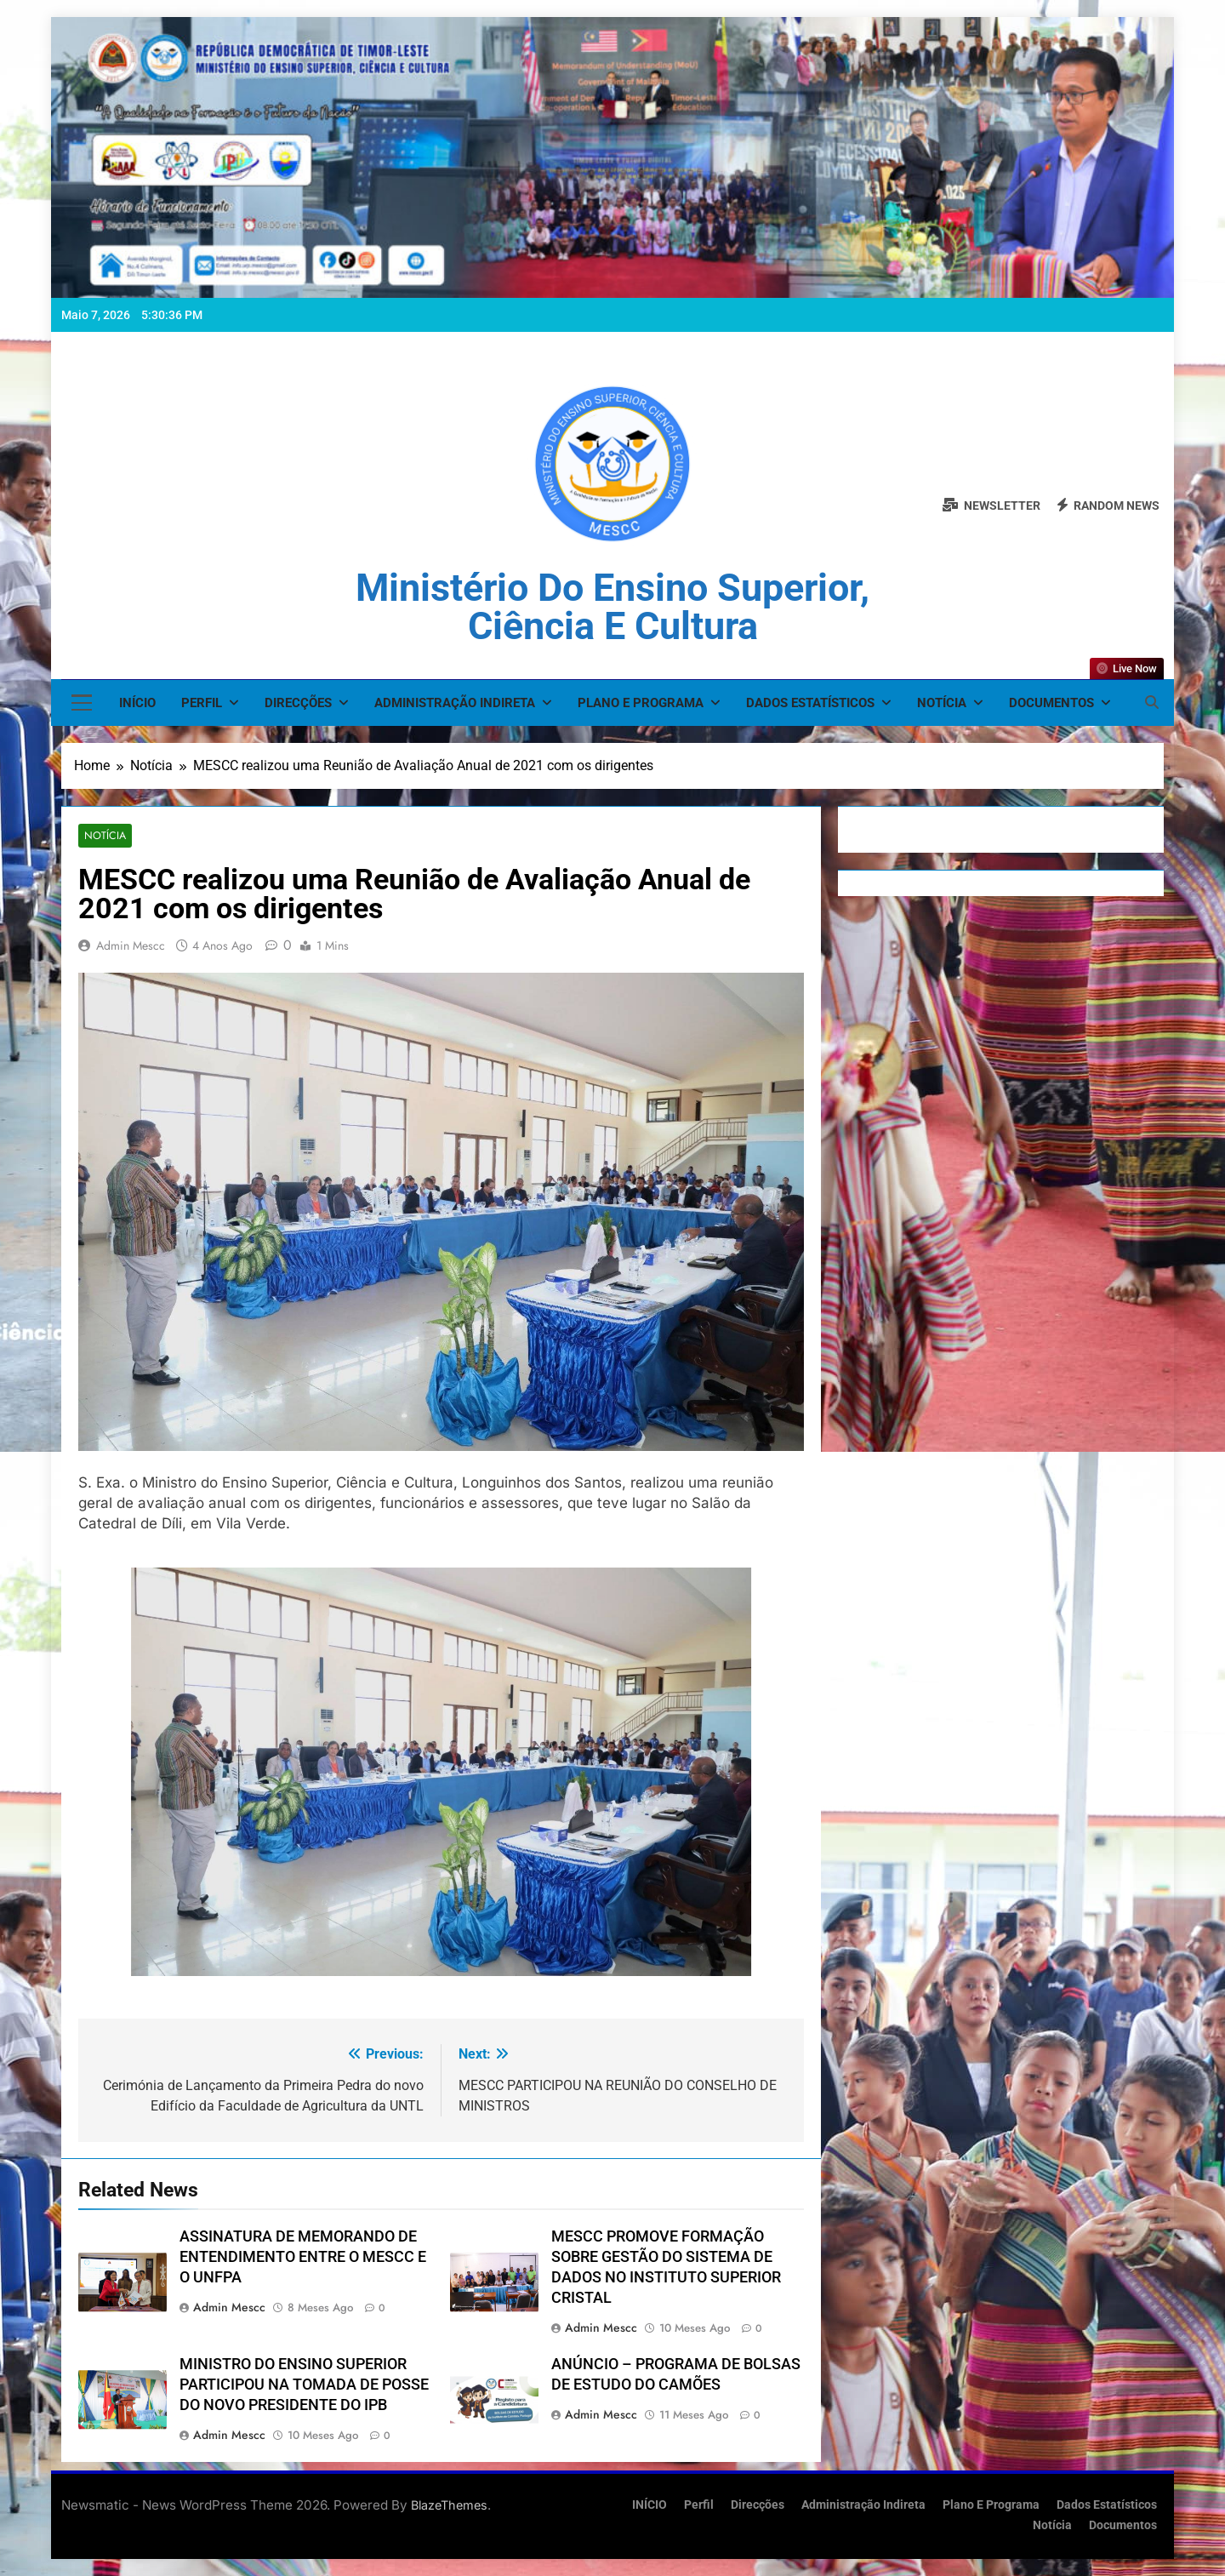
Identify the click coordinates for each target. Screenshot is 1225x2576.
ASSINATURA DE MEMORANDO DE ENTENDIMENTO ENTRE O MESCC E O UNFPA (302, 2258)
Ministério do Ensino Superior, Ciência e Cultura (612, 606)
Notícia (941, 703)
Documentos (1051, 703)
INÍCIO (137, 703)
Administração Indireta (454, 703)
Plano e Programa (641, 703)
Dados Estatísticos (810, 703)
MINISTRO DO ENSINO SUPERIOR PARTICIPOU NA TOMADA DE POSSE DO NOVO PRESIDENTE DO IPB (304, 2384)
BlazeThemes (449, 2505)
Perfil (201, 703)
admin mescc (130, 946)
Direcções (298, 703)
